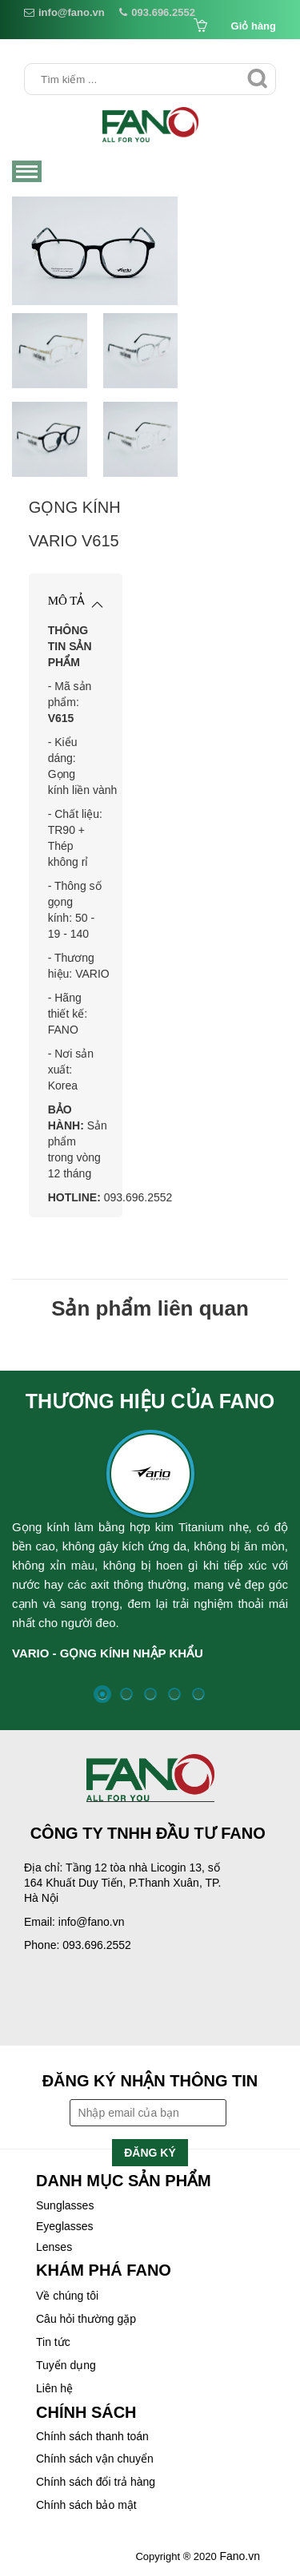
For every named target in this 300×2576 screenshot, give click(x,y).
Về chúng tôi (67, 2295)
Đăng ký (150, 2152)
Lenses (54, 2247)
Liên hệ (54, 2388)
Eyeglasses (65, 2226)
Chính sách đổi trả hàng (95, 2481)
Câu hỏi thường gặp (86, 2318)
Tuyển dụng (66, 2365)
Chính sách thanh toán (92, 2436)
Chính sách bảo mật (86, 2505)
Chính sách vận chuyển (95, 2458)
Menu (28, 173)
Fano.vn (239, 2556)
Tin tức (53, 2342)
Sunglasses (65, 2205)
